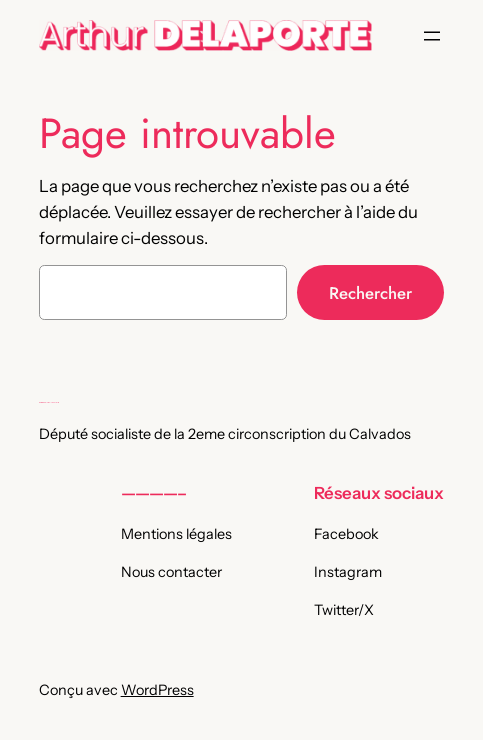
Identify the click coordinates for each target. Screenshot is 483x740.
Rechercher (370, 293)
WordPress (157, 690)
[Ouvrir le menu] (432, 36)
